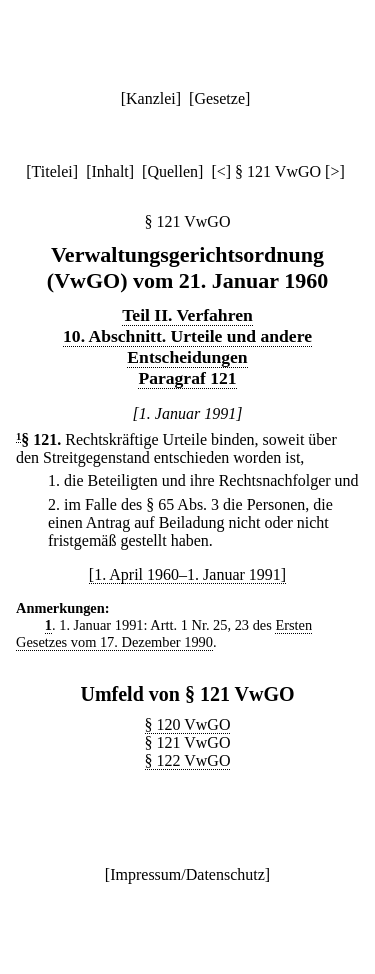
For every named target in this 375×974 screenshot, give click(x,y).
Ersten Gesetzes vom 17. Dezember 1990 (164, 633)
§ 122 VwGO (188, 760)
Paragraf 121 (187, 378)
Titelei (52, 171)
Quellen (172, 171)
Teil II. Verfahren (187, 315)
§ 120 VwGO (188, 724)
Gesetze (219, 98)
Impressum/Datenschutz (187, 874)
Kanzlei (151, 98)
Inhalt (109, 171)
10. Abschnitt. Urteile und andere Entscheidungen (187, 346)
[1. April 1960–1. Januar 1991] (187, 574)
